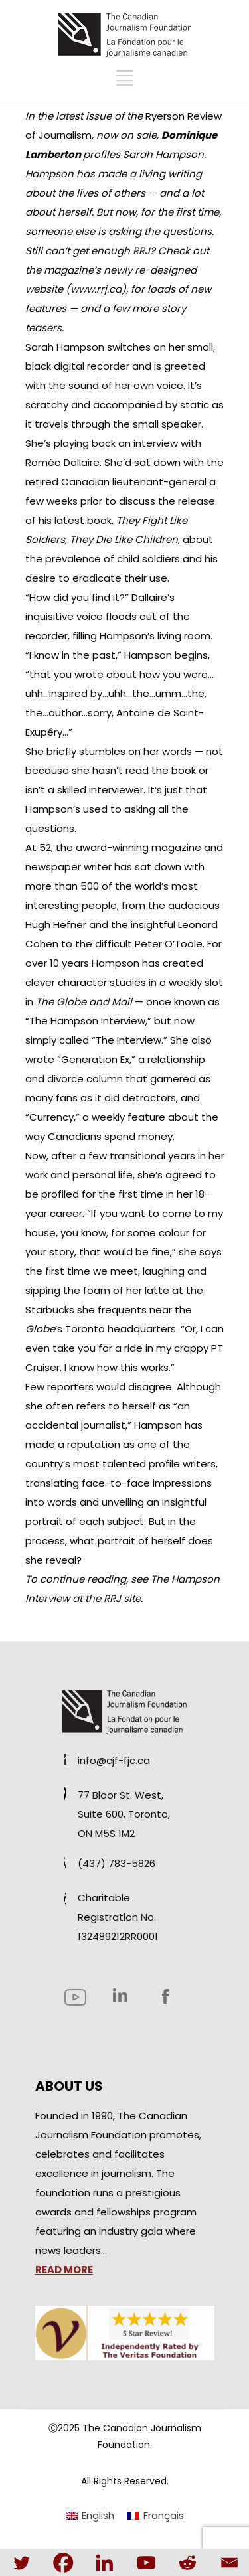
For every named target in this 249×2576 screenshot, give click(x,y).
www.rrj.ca (96, 289)
